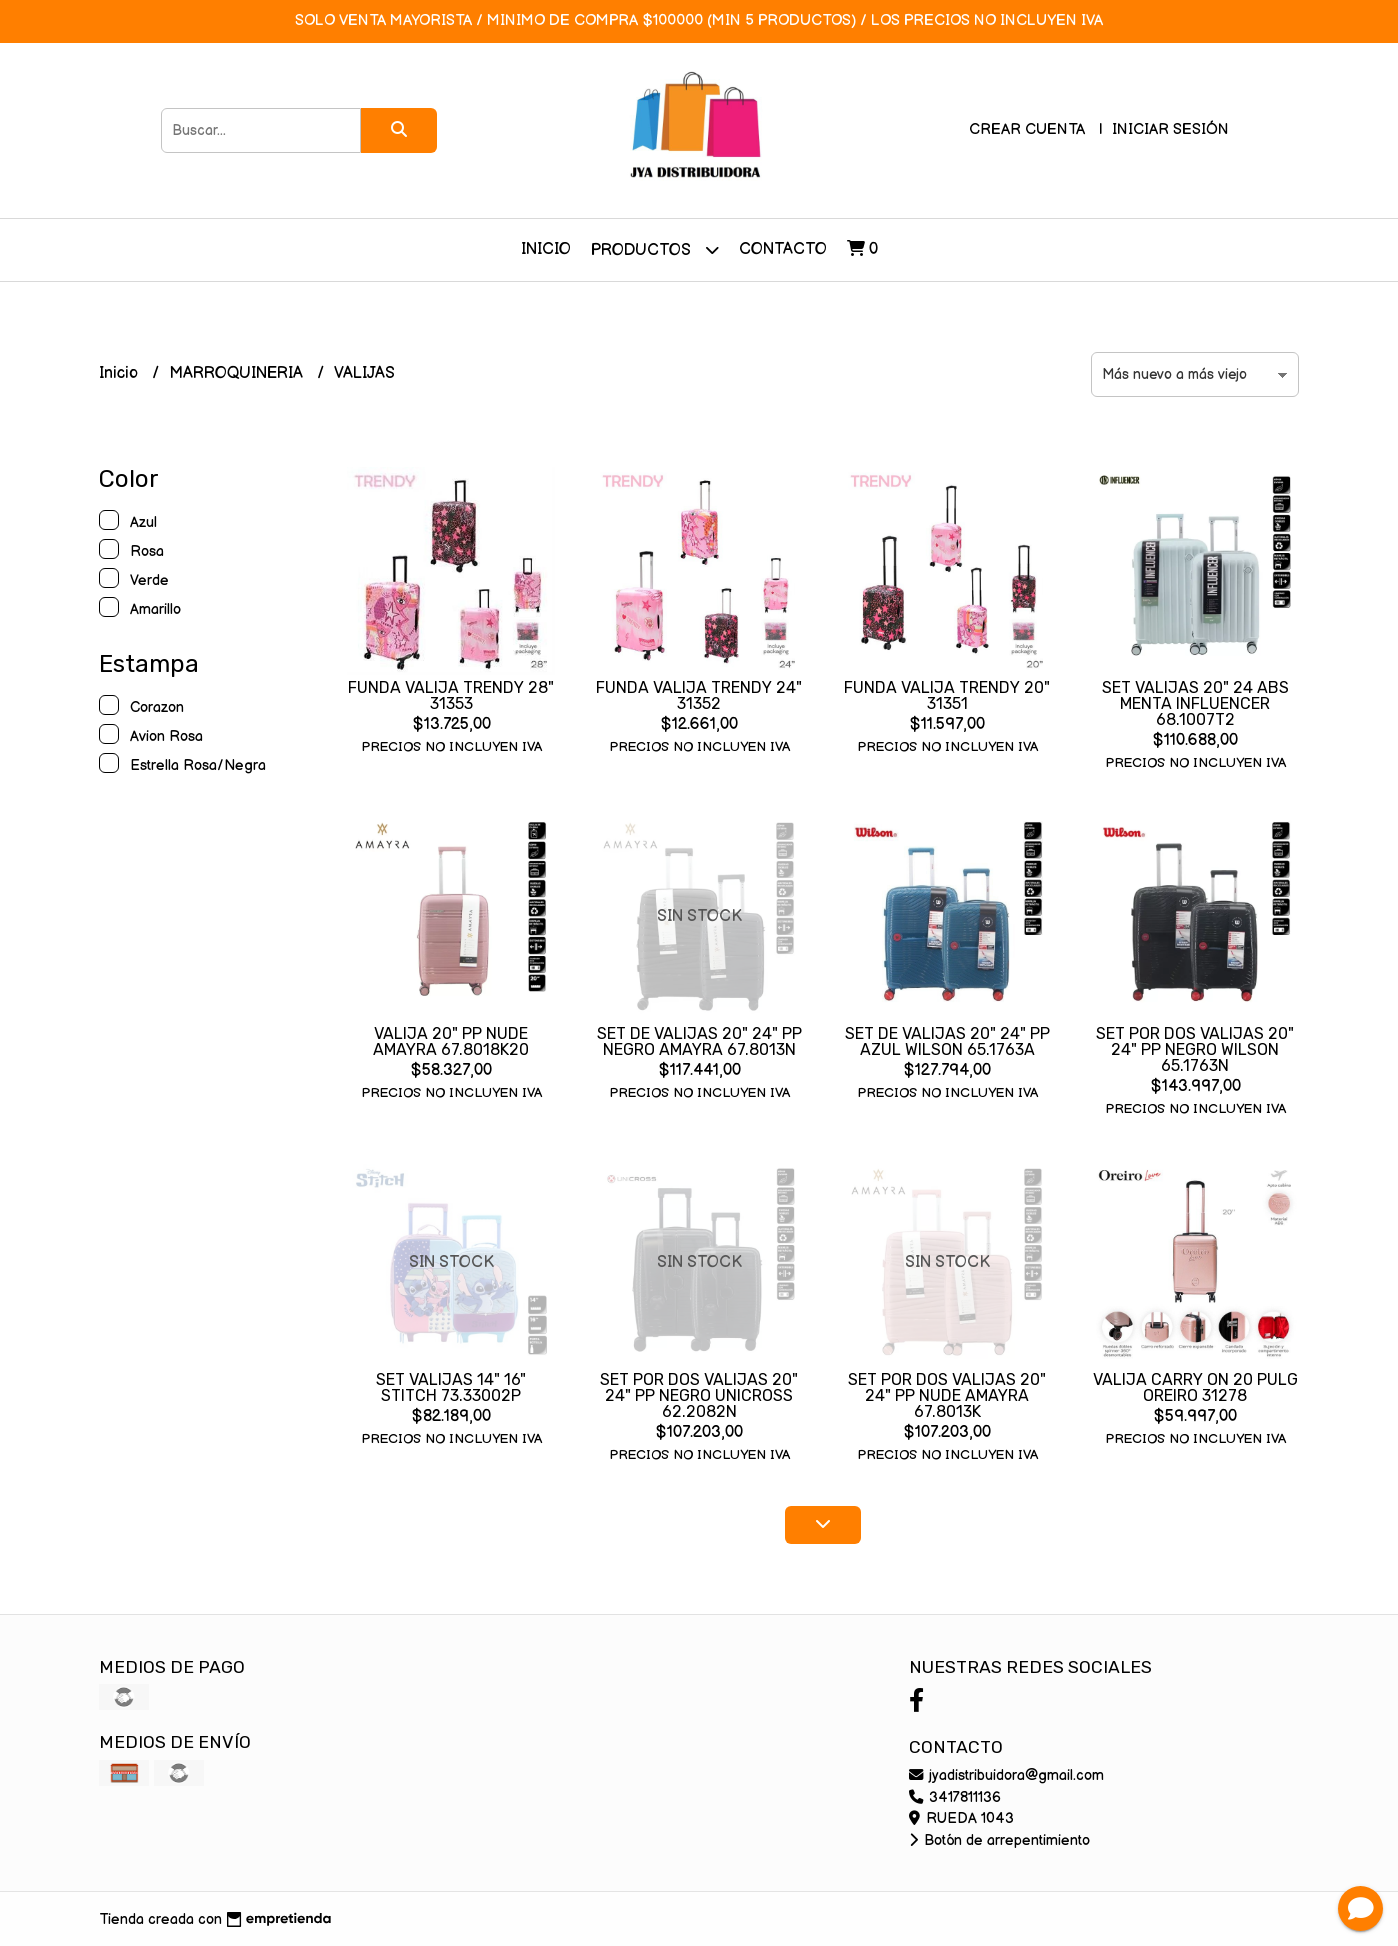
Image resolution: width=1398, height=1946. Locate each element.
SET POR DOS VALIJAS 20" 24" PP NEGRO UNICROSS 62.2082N (699, 1395)
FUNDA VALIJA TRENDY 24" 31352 (699, 695)
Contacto (783, 249)
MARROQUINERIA (238, 373)
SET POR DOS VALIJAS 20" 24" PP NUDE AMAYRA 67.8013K (947, 1395)
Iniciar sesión (1170, 129)
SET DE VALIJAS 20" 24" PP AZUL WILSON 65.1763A (947, 1041)
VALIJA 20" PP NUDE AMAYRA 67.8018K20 (451, 1041)
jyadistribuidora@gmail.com (1006, 1775)
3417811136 (955, 1797)
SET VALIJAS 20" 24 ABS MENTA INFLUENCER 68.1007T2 (1195, 703)
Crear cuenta (1027, 129)
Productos (655, 249)
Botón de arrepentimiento (999, 1840)
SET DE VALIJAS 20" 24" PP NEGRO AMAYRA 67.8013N (699, 1041)
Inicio (546, 249)
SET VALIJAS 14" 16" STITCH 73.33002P (451, 1387)
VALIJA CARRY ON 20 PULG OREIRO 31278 (1195, 1387)
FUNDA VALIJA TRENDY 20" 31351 (947, 695)
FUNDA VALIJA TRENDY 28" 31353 (451, 695)
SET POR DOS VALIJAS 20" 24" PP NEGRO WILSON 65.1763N (1195, 1049)
